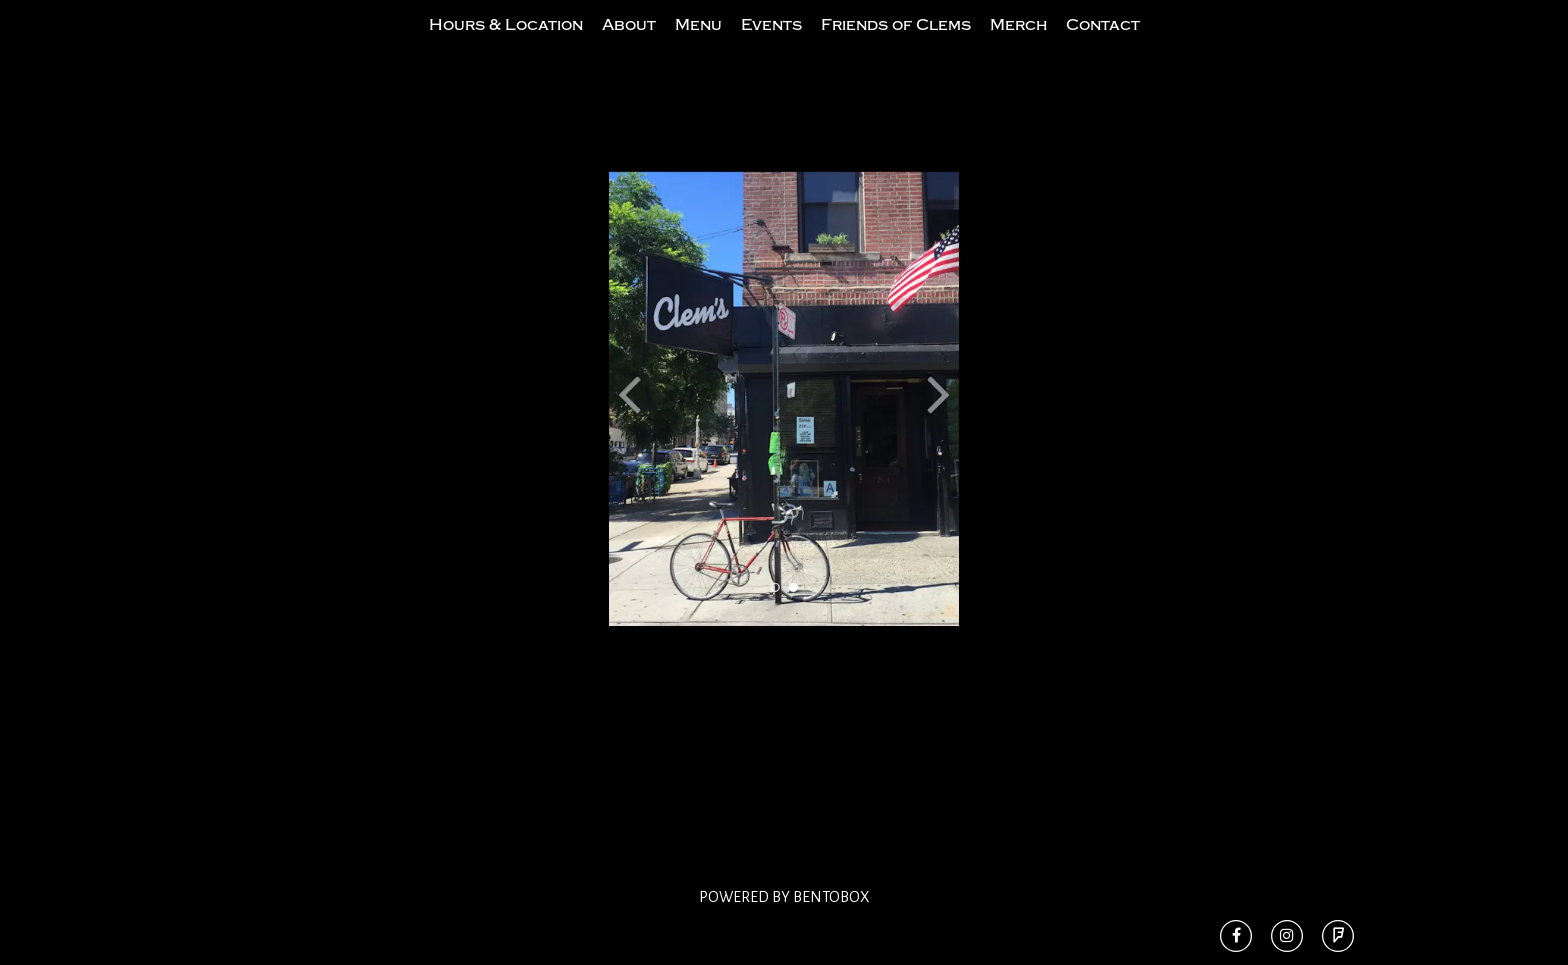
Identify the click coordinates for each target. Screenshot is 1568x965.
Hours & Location (506, 43)
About (629, 43)
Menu (698, 43)
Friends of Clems (896, 43)
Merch (1018, 43)
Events (771, 43)
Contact (1103, 43)
